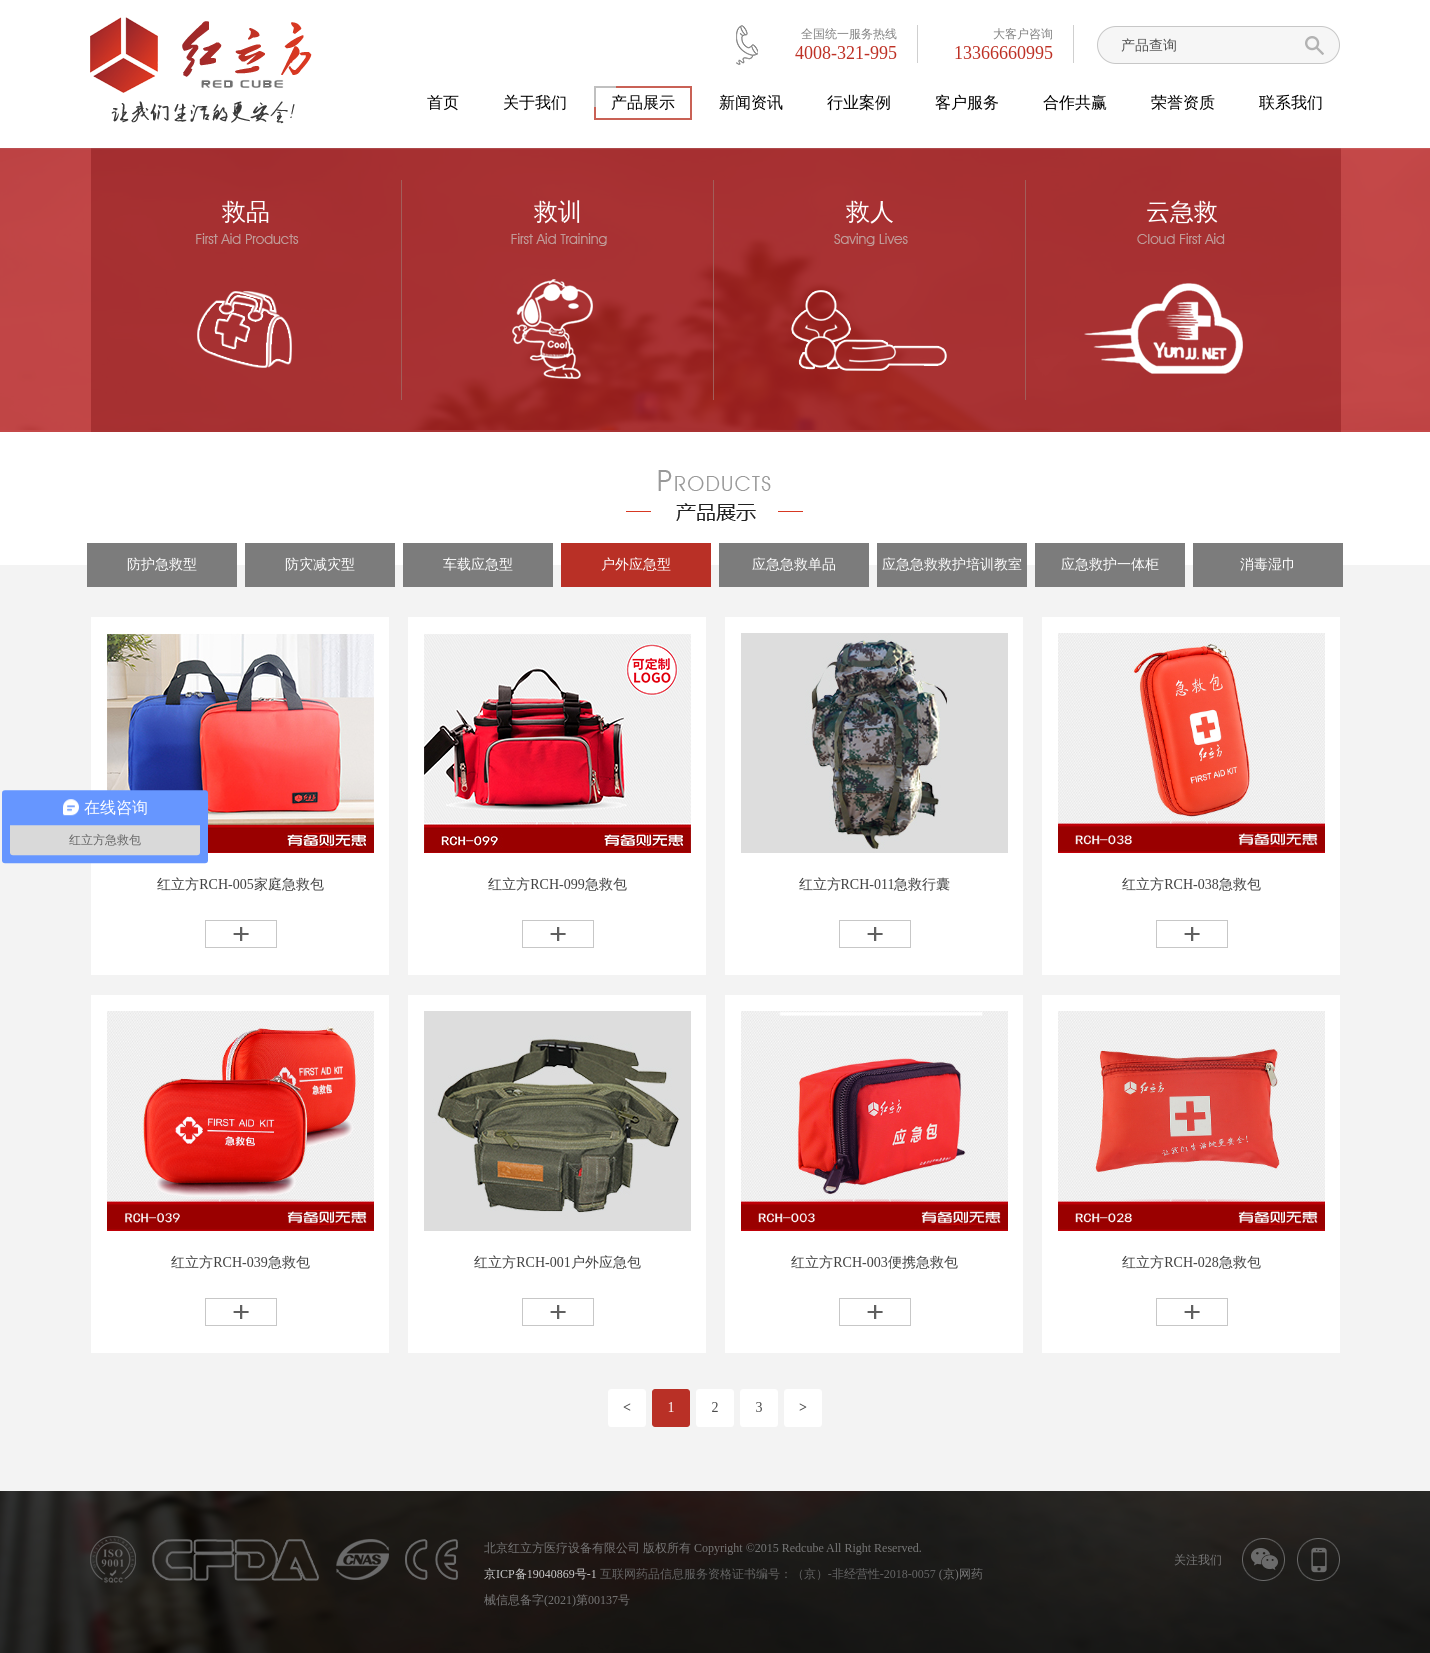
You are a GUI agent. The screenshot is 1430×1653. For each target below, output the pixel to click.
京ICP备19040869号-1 (540, 1574)
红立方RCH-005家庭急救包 (240, 884)
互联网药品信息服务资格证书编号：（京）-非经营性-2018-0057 (768, 1574)
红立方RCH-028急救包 (1191, 1262)
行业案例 (859, 102)
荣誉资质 (1183, 102)
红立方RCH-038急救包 (1191, 884)
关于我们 (535, 102)
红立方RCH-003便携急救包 (874, 1262)
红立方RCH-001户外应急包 (557, 1262)
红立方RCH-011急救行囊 (875, 884)
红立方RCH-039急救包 (240, 1262)
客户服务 (967, 102)
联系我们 (1291, 102)
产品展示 (643, 103)
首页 (443, 102)
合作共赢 (1075, 102)
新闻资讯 (751, 102)
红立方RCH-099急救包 (557, 884)
